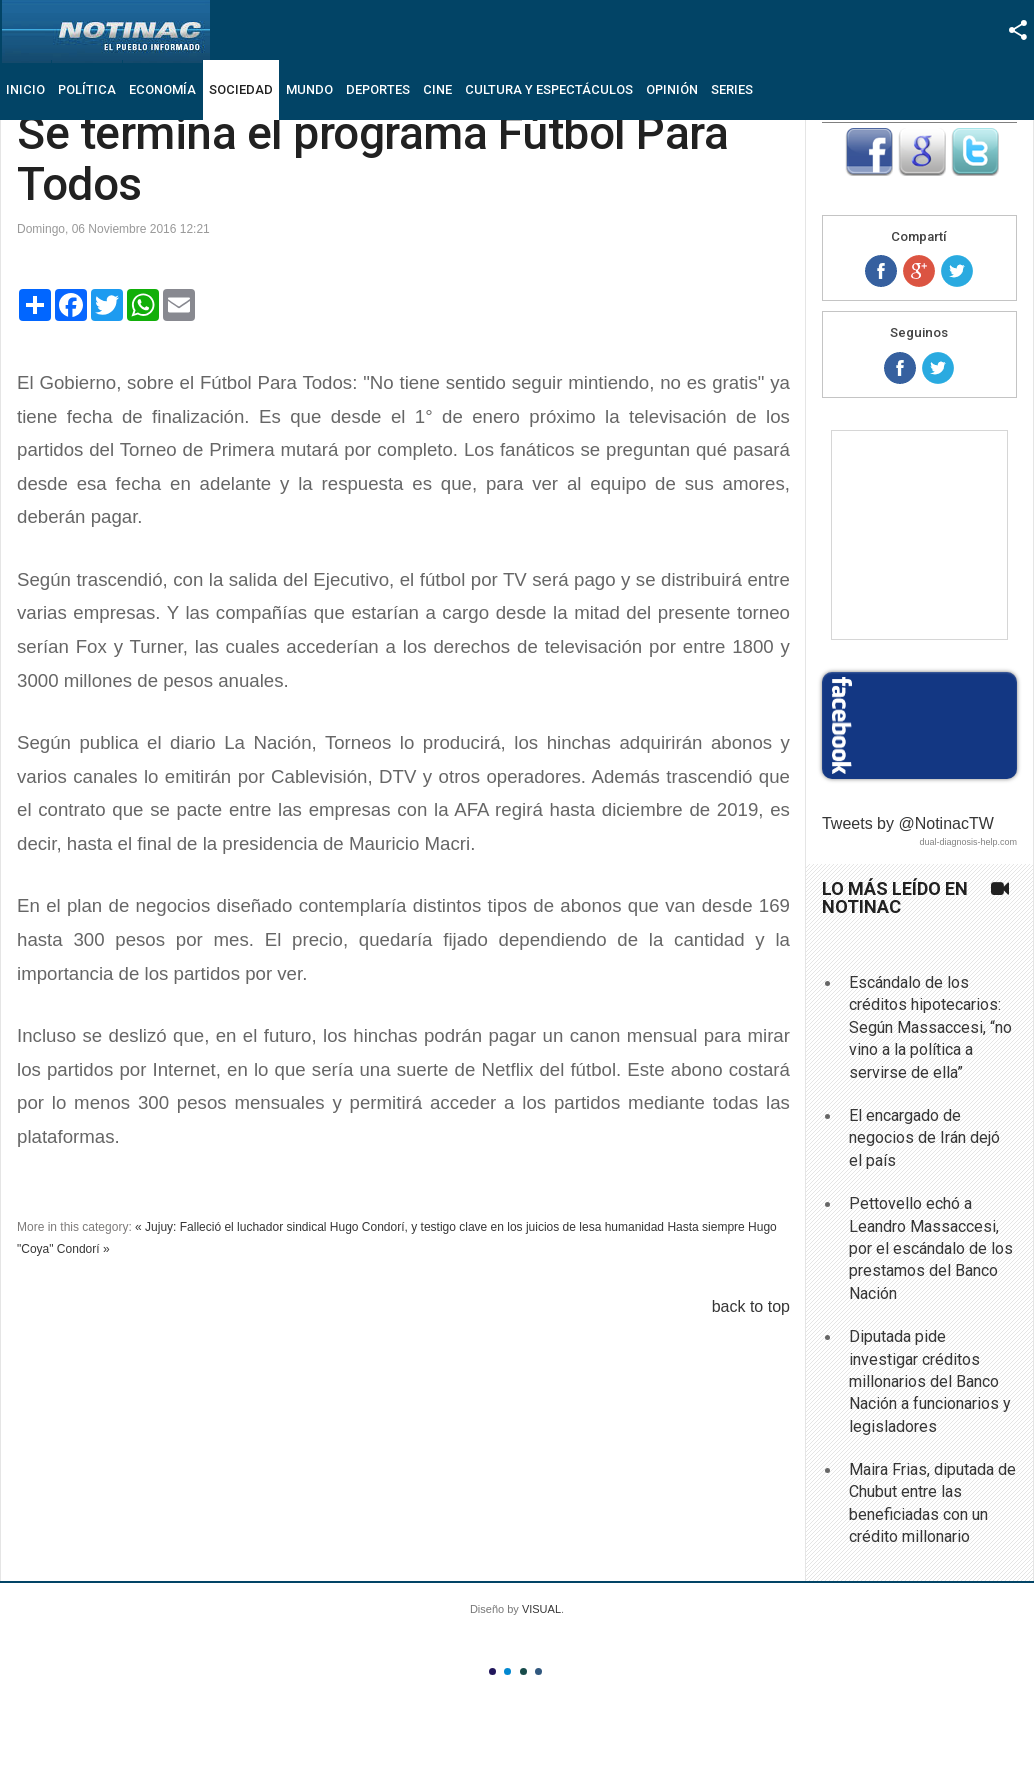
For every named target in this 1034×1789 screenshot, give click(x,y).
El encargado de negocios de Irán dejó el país (924, 1138)
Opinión (672, 89)
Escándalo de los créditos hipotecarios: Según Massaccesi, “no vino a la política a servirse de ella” (930, 1027)
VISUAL (541, 1609)
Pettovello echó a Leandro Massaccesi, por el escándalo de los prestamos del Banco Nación (931, 1248)
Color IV (538, 1671)
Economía (162, 89)
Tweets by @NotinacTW (908, 823)
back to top (751, 1306)
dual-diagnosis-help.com (968, 842)
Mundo (309, 89)
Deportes (378, 89)
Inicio (25, 89)
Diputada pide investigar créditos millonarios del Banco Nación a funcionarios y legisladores (930, 1381)
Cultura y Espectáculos (549, 89)
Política (87, 89)
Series (732, 89)
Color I (492, 1671)
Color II (507, 1671)
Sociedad (241, 89)
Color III (523, 1671)
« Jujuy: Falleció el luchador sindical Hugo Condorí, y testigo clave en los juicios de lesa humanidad (399, 1227)
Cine (437, 89)
